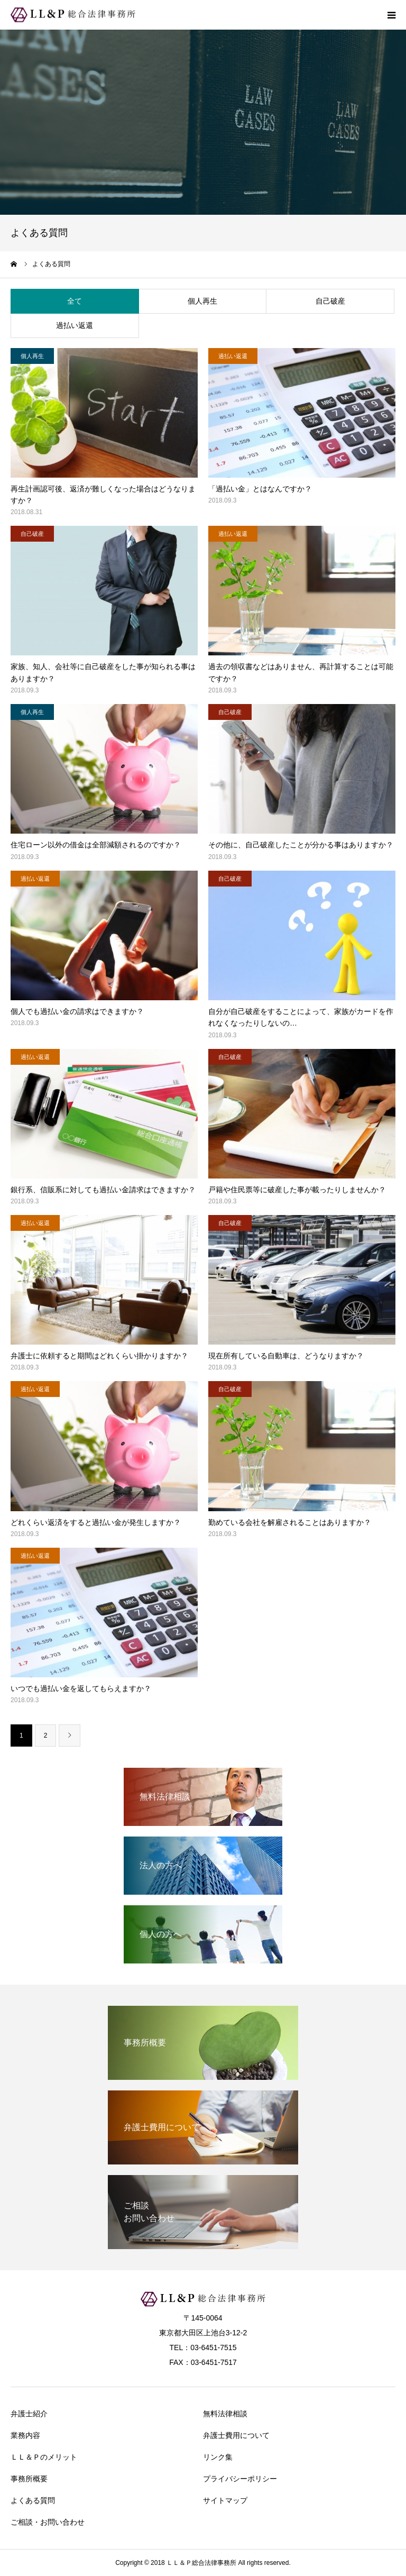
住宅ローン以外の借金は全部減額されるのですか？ (96, 845)
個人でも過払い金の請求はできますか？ (77, 1011)
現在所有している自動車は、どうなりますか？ (286, 1355)
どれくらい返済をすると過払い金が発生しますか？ (96, 1522)
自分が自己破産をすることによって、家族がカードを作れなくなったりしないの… (300, 1017)
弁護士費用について (236, 2435)
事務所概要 (29, 2478)
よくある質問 (33, 2500)
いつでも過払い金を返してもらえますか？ (81, 1688)
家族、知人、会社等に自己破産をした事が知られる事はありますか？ (103, 672)
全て (74, 301)
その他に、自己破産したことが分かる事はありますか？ (300, 845)
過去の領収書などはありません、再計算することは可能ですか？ (300, 672)
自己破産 (330, 301)
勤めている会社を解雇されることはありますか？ (289, 1522)
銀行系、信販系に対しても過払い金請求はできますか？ (103, 1189)
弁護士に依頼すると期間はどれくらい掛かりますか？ (99, 1355)
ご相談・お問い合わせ (48, 2522)
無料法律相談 (225, 2413)
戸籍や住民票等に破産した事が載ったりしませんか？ (297, 1189)
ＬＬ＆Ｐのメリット (44, 2457)
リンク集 (218, 2457)
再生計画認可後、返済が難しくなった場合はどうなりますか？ (103, 495)
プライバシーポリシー (240, 2478)
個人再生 (202, 301)
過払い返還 (74, 325)
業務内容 (25, 2435)
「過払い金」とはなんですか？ (260, 489)
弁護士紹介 (29, 2413)
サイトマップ (225, 2500)
